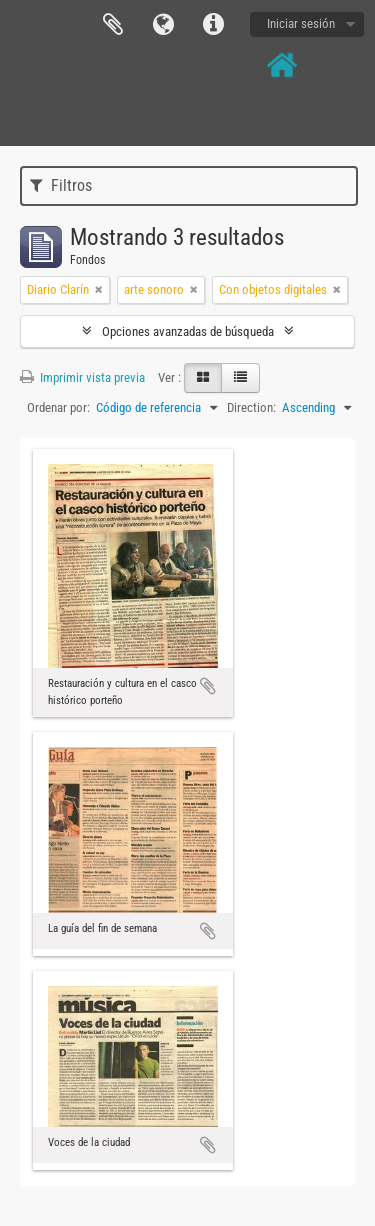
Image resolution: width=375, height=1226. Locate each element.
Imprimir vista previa (82, 377)
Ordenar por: (58, 407)
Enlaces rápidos (213, 25)
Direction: (251, 407)
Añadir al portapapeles (208, 686)
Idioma (163, 25)
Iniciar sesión (301, 23)
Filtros (61, 185)
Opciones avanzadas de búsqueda (188, 331)
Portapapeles (113, 25)
